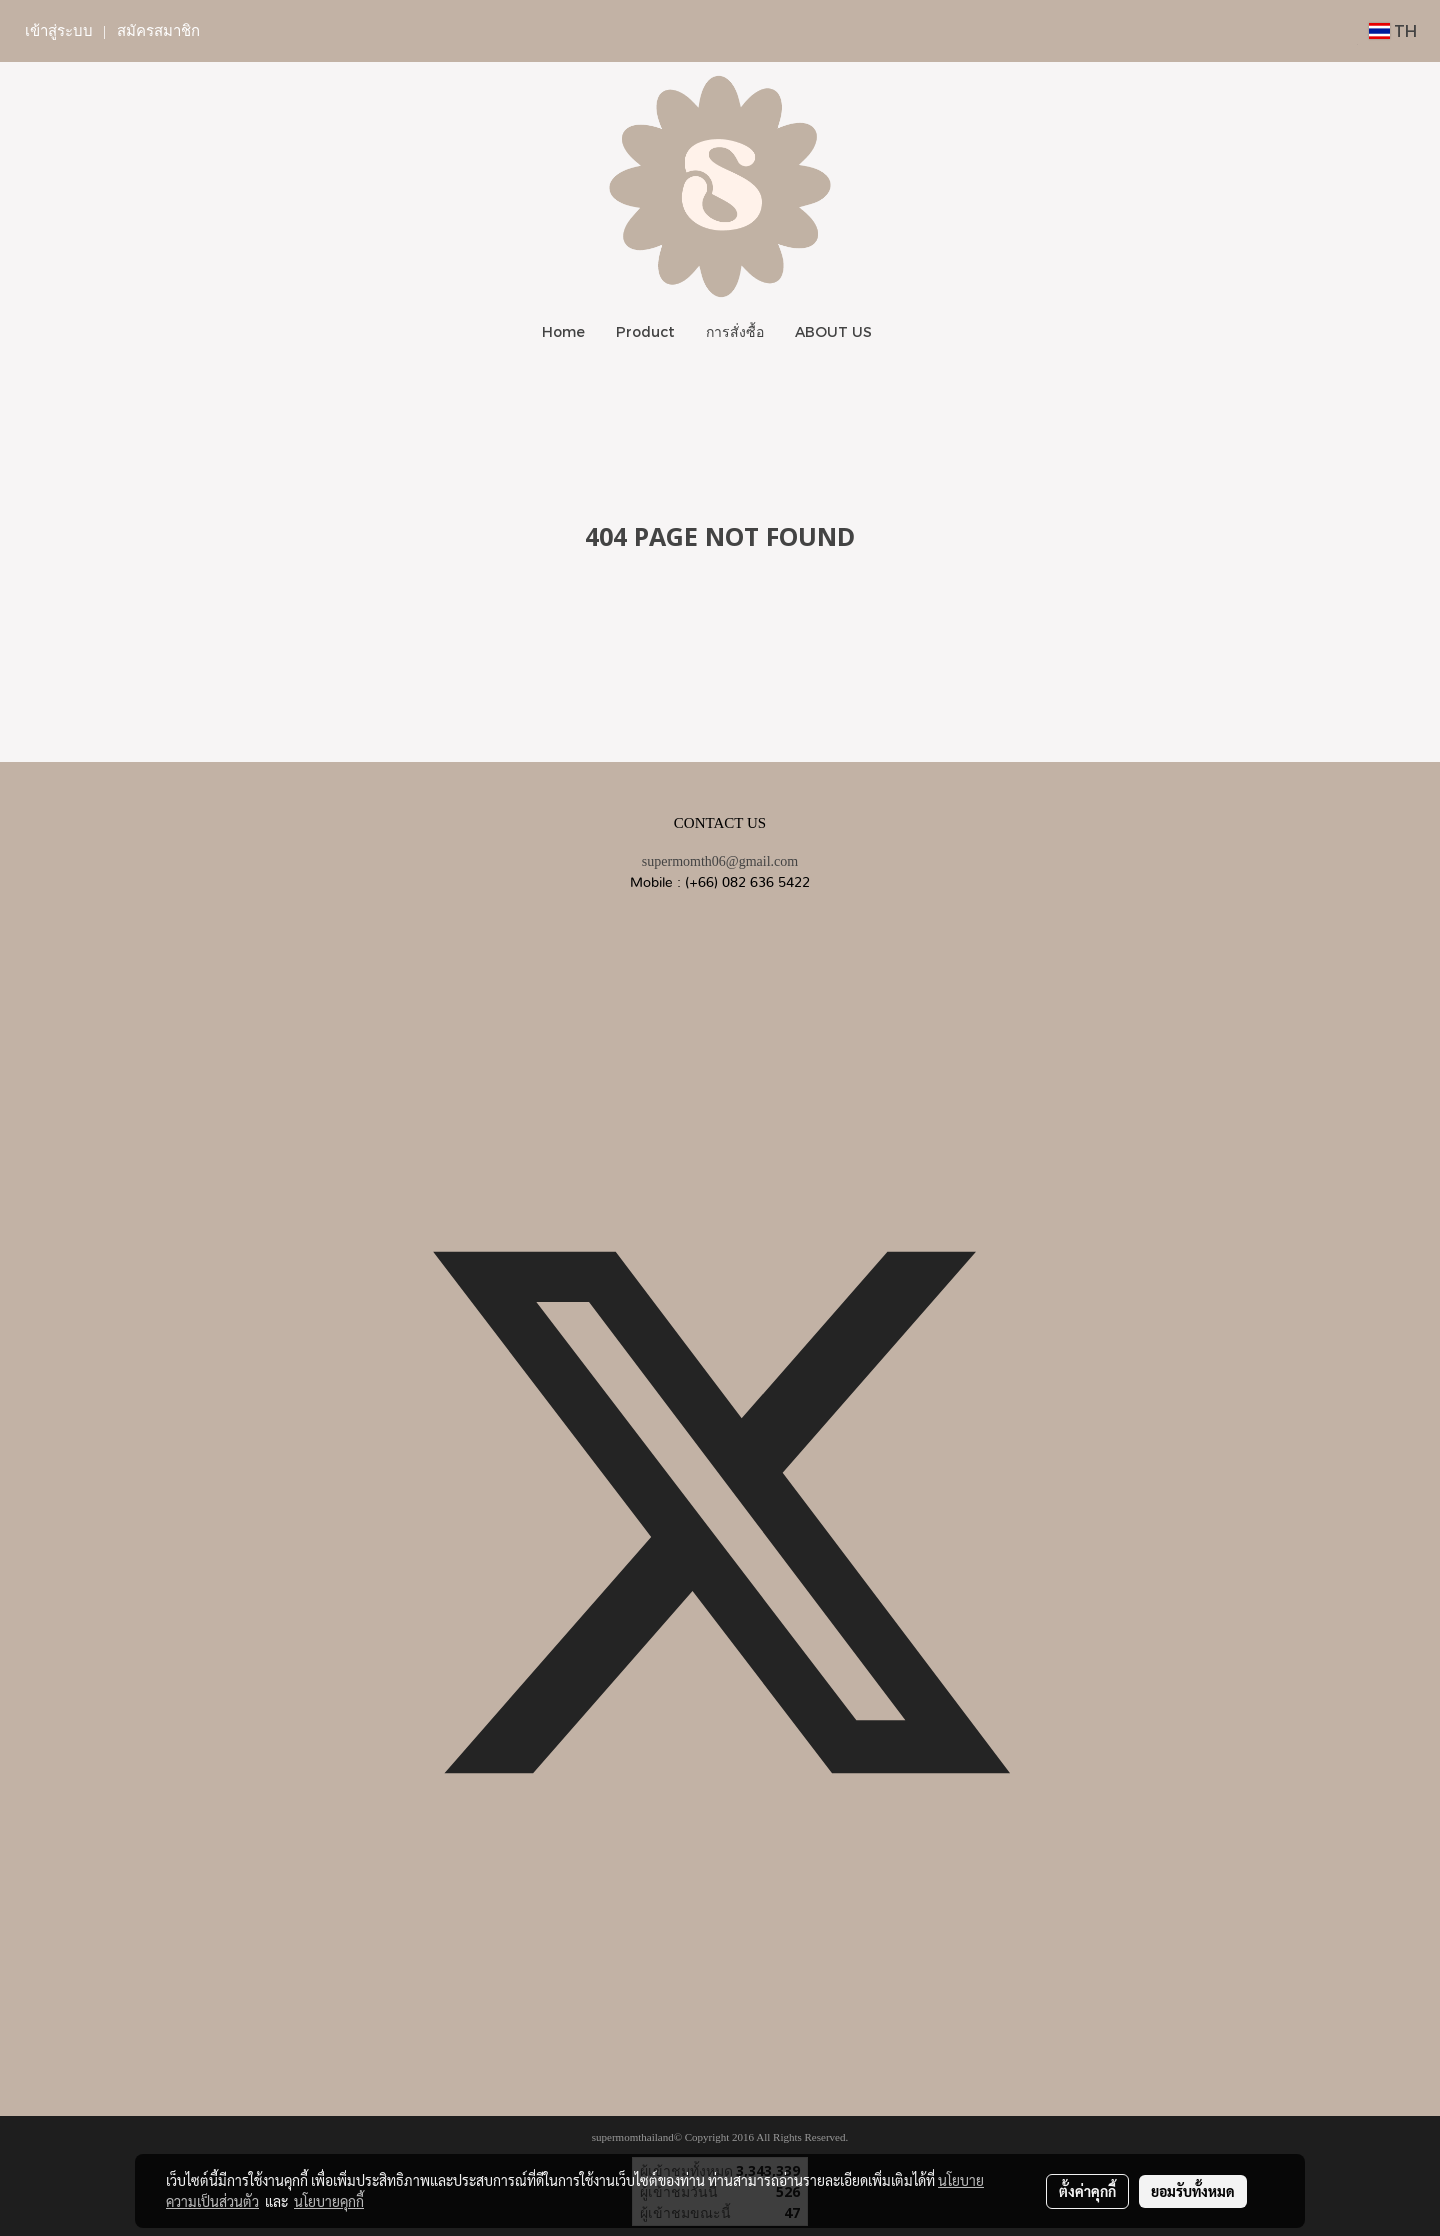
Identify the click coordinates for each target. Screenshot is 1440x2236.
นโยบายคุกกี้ (329, 2201)
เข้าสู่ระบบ (59, 31)
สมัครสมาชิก (158, 31)
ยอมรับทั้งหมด (1193, 2191)
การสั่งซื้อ (735, 331)
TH (1393, 30)
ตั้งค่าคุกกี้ (1087, 2191)
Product (645, 331)
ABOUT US (833, 331)
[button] (905, 332)
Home (563, 331)
